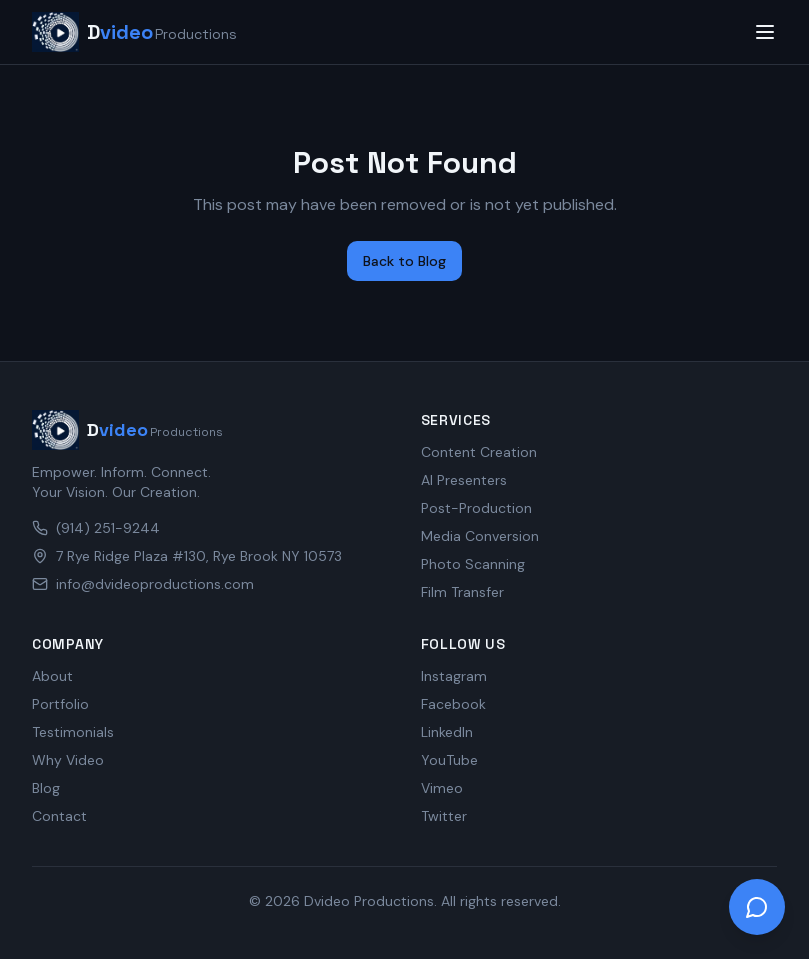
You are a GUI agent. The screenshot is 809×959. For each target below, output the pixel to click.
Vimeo (442, 788)
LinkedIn (447, 732)
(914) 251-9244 (96, 528)
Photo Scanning (473, 564)
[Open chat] (757, 907)
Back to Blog (404, 261)
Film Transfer (462, 592)
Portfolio (60, 704)
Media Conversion (480, 536)
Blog (46, 788)
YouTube (449, 760)
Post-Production (476, 508)
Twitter (444, 816)
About (52, 676)
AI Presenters (464, 480)
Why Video (68, 760)
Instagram (454, 676)
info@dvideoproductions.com (143, 584)
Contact (59, 816)
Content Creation (479, 452)
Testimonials (73, 732)
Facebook (453, 704)
